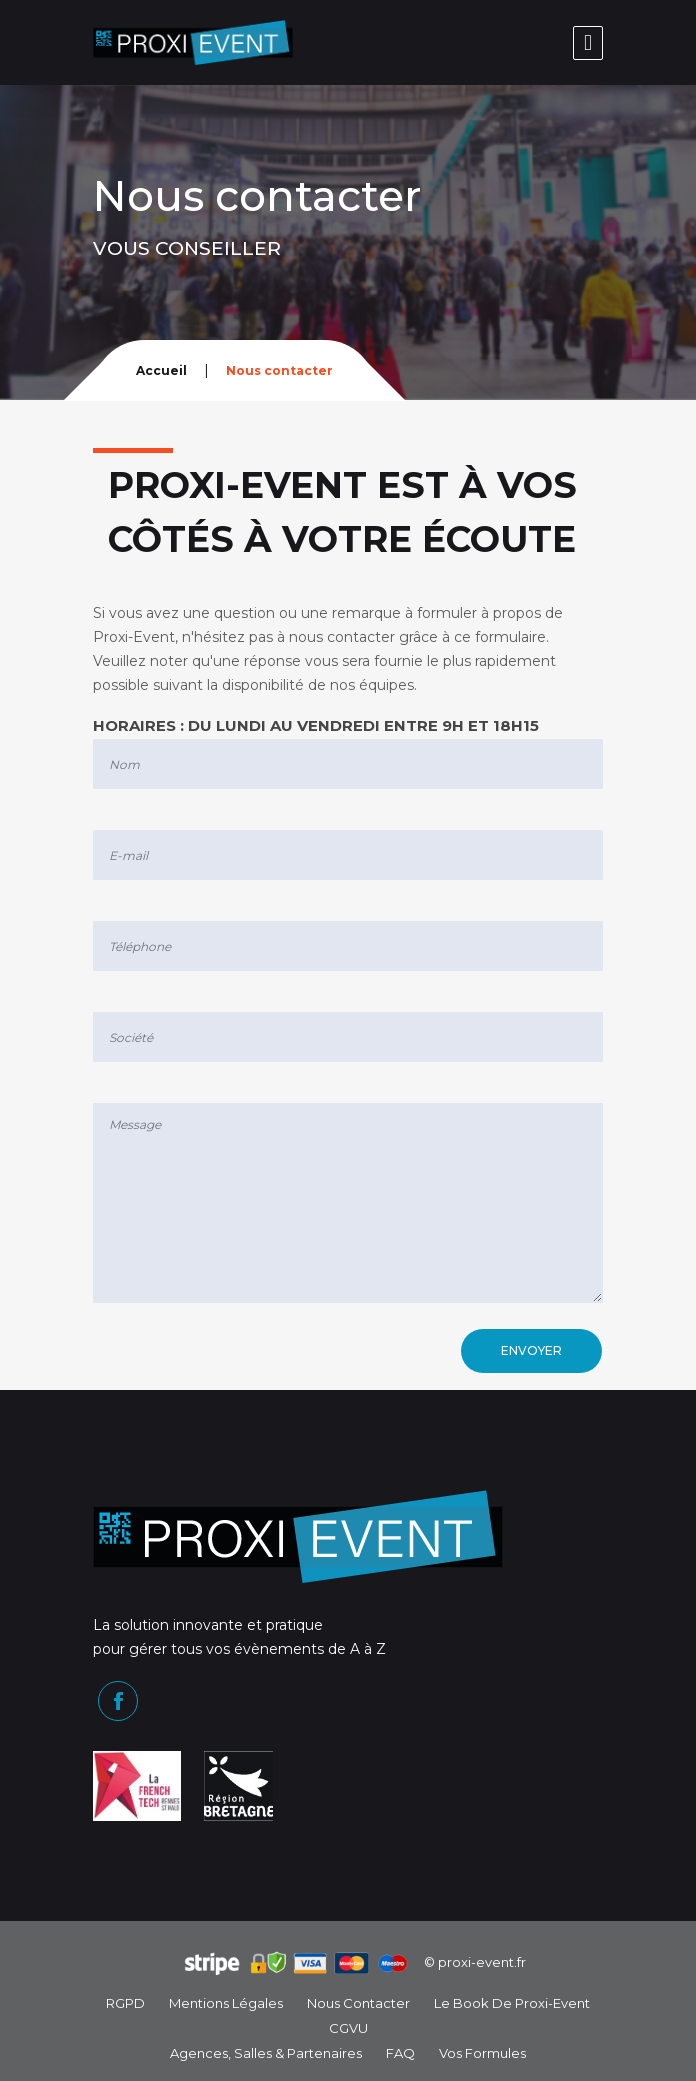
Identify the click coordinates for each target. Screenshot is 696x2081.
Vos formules (482, 2053)
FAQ (400, 2053)
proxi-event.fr (482, 1962)
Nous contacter (358, 2003)
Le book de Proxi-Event (512, 2003)
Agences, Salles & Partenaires (266, 2053)
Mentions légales (226, 2003)
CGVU (348, 2028)
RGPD (125, 2003)
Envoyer (531, 1350)
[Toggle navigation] (588, 43)
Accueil (161, 370)
